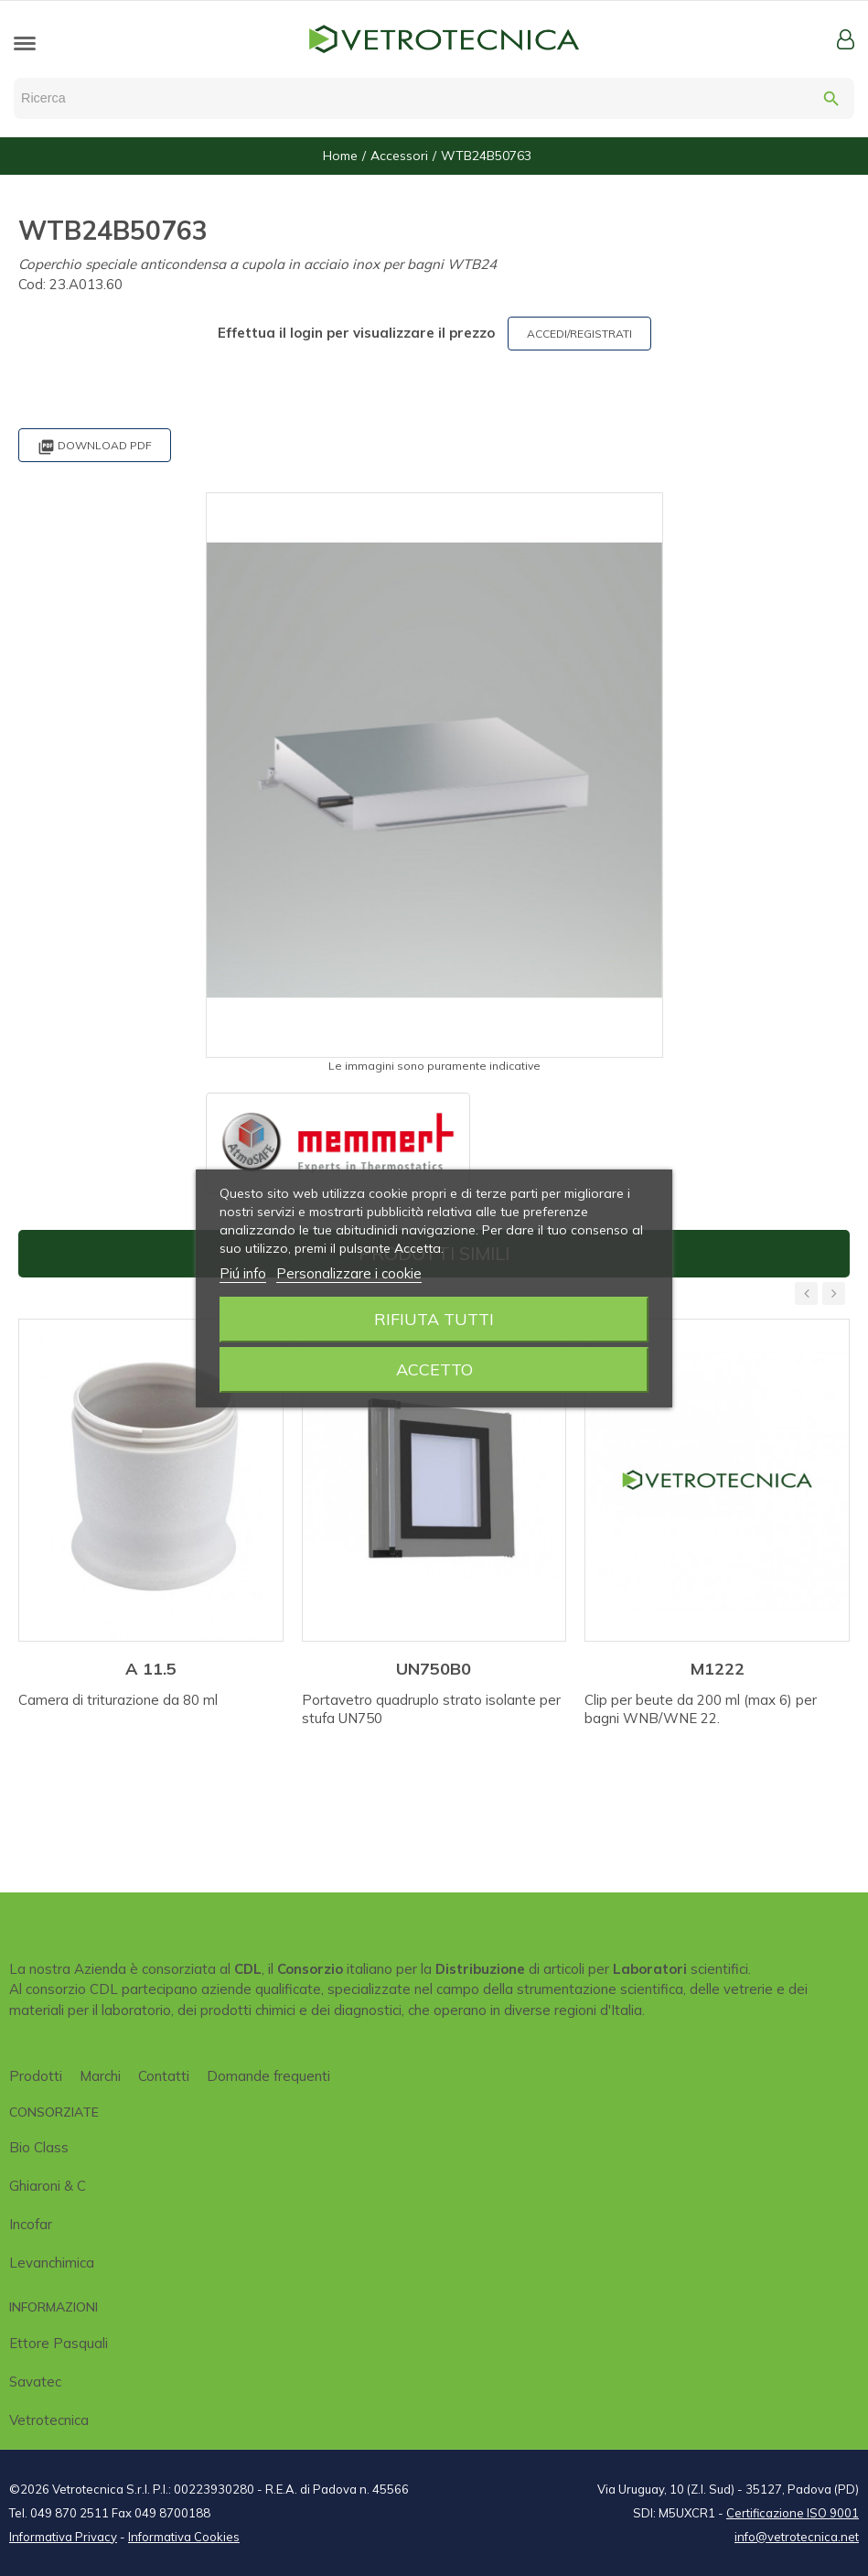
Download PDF (95, 447)
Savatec (35, 2381)
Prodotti (35, 2076)
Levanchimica (51, 2262)
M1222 (718, 1668)
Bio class (39, 2147)
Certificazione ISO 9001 (792, 2513)
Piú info (243, 1273)
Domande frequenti (268, 2076)
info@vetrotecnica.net (796, 2536)
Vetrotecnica (49, 2420)
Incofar (30, 2224)
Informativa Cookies (184, 2536)
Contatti (163, 2076)
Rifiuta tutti (434, 1319)
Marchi (100, 2076)
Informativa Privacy (63, 2536)
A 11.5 (151, 1668)
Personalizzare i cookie (349, 1273)
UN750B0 (433, 1668)
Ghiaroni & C (47, 2185)
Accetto (434, 1369)
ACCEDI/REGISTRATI (579, 333)
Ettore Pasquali (58, 2343)
